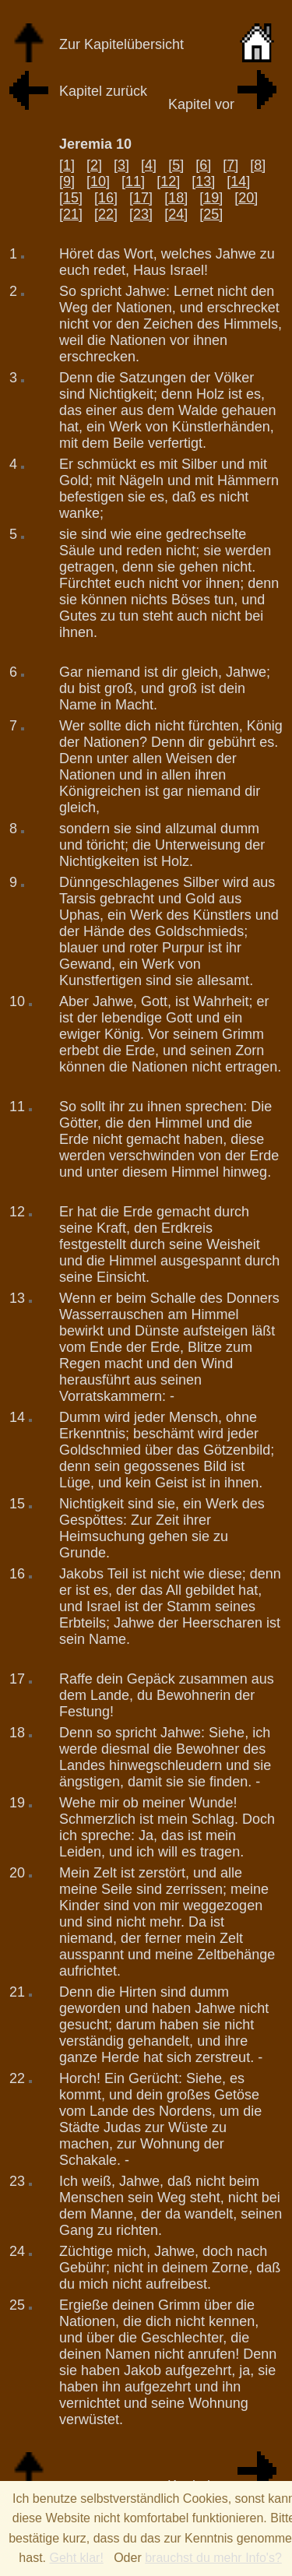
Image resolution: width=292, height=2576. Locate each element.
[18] (176, 198)
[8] (258, 165)
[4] (149, 165)
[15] (71, 198)
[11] (133, 181)
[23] (141, 214)
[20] (246, 198)
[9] (67, 181)
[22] (106, 214)
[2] (94, 165)
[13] (203, 181)
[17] (141, 198)
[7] (230, 165)
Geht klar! (76, 2557)
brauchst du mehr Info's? (213, 2557)
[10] (98, 181)
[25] (211, 214)
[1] (67, 165)
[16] (106, 198)
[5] (176, 165)
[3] (121, 165)
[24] (176, 214)
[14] (238, 181)
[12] (168, 181)
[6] (203, 165)
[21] (71, 214)
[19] (211, 198)
